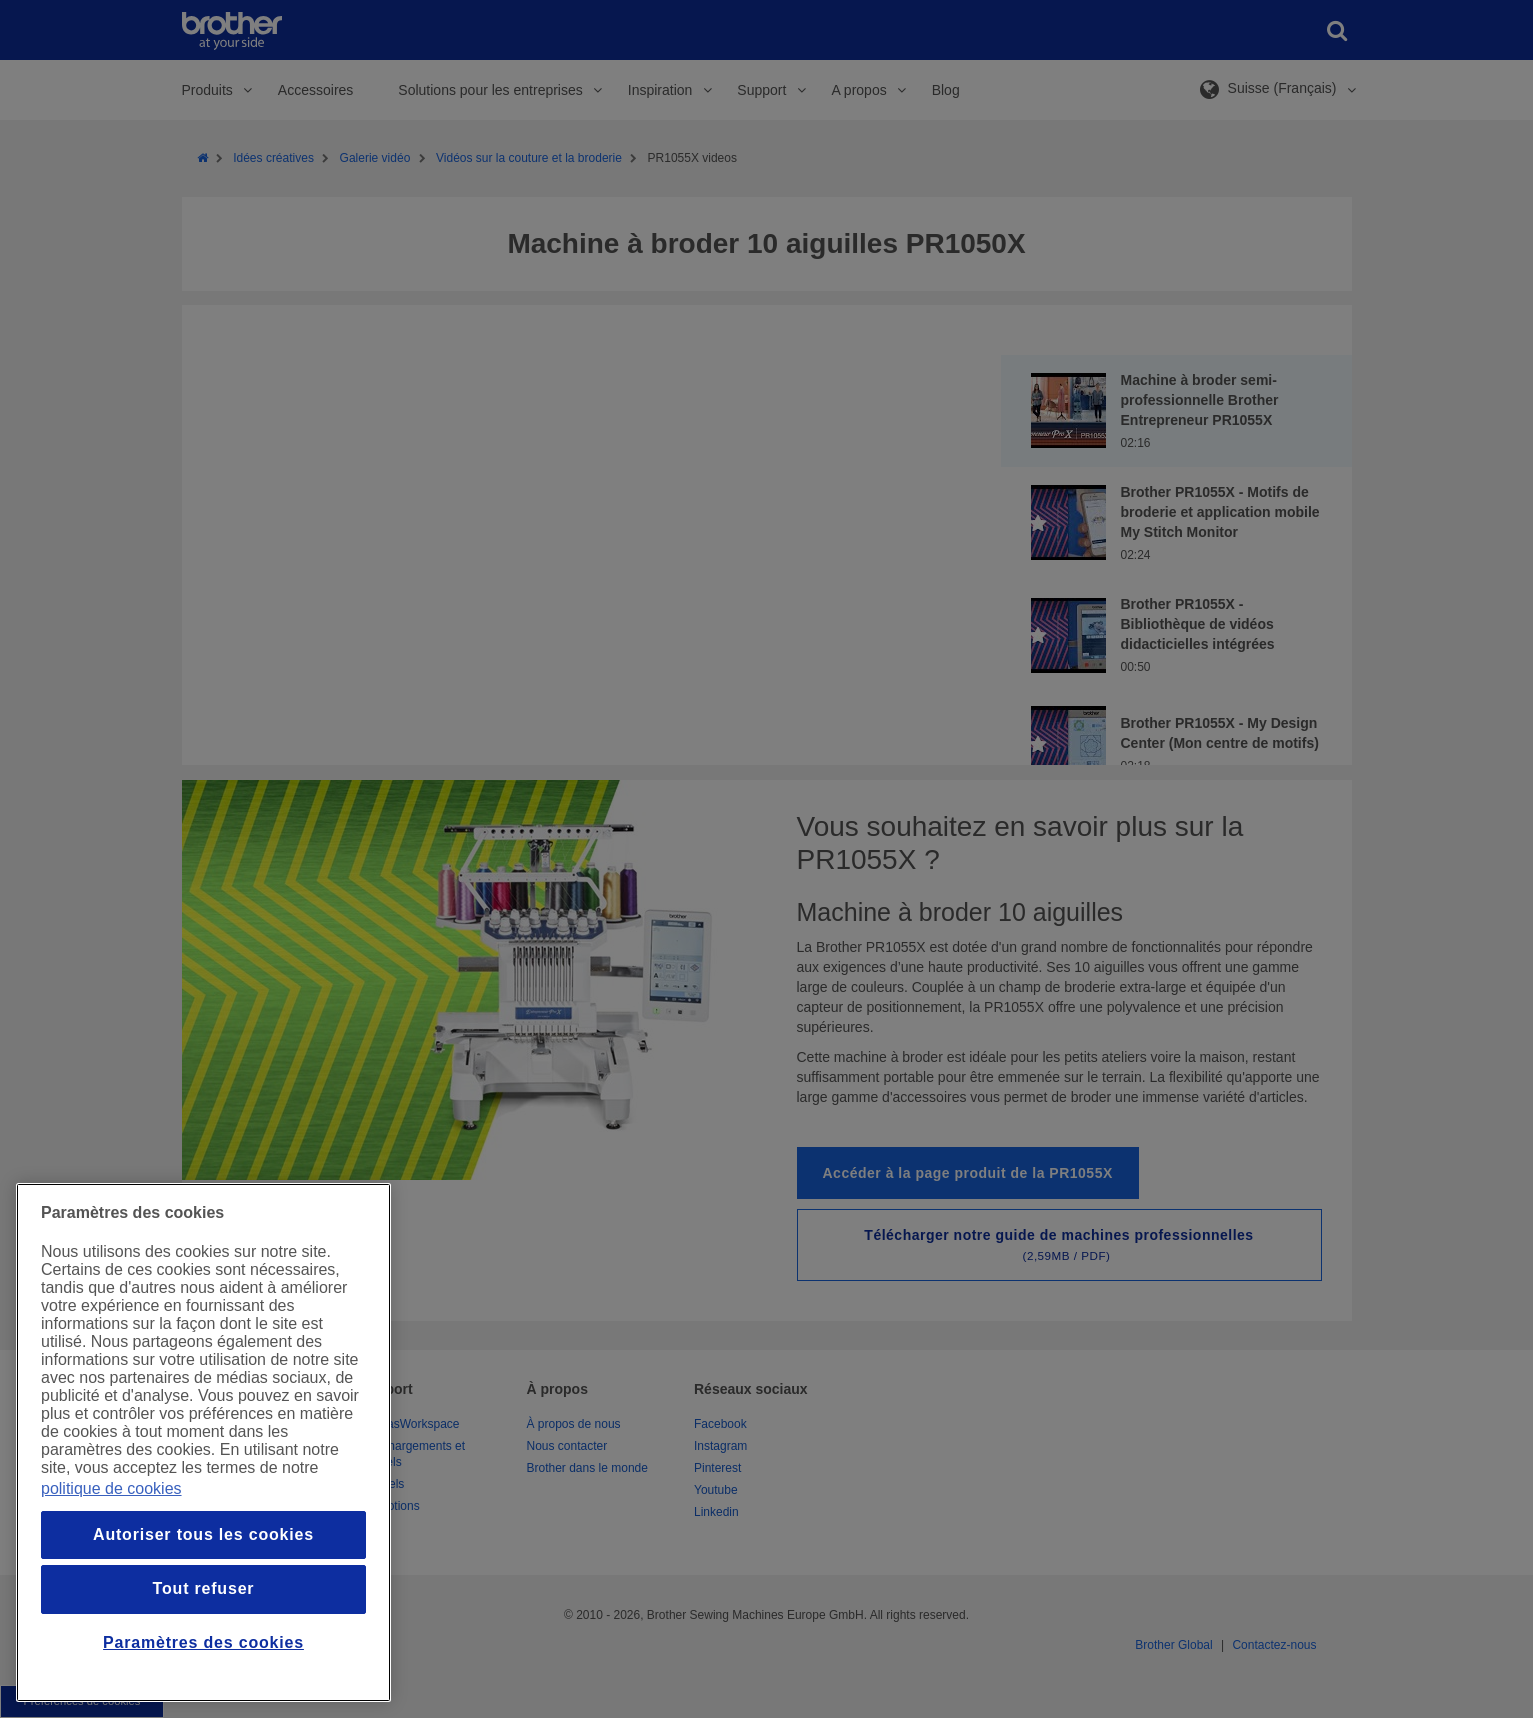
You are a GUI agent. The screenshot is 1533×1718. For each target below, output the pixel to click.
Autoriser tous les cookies (203, 1534)
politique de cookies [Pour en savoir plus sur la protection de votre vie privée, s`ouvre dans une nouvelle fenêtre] (111, 1488)
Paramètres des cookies (203, 1642)
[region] (203, 1442)
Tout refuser (204, 1588)
